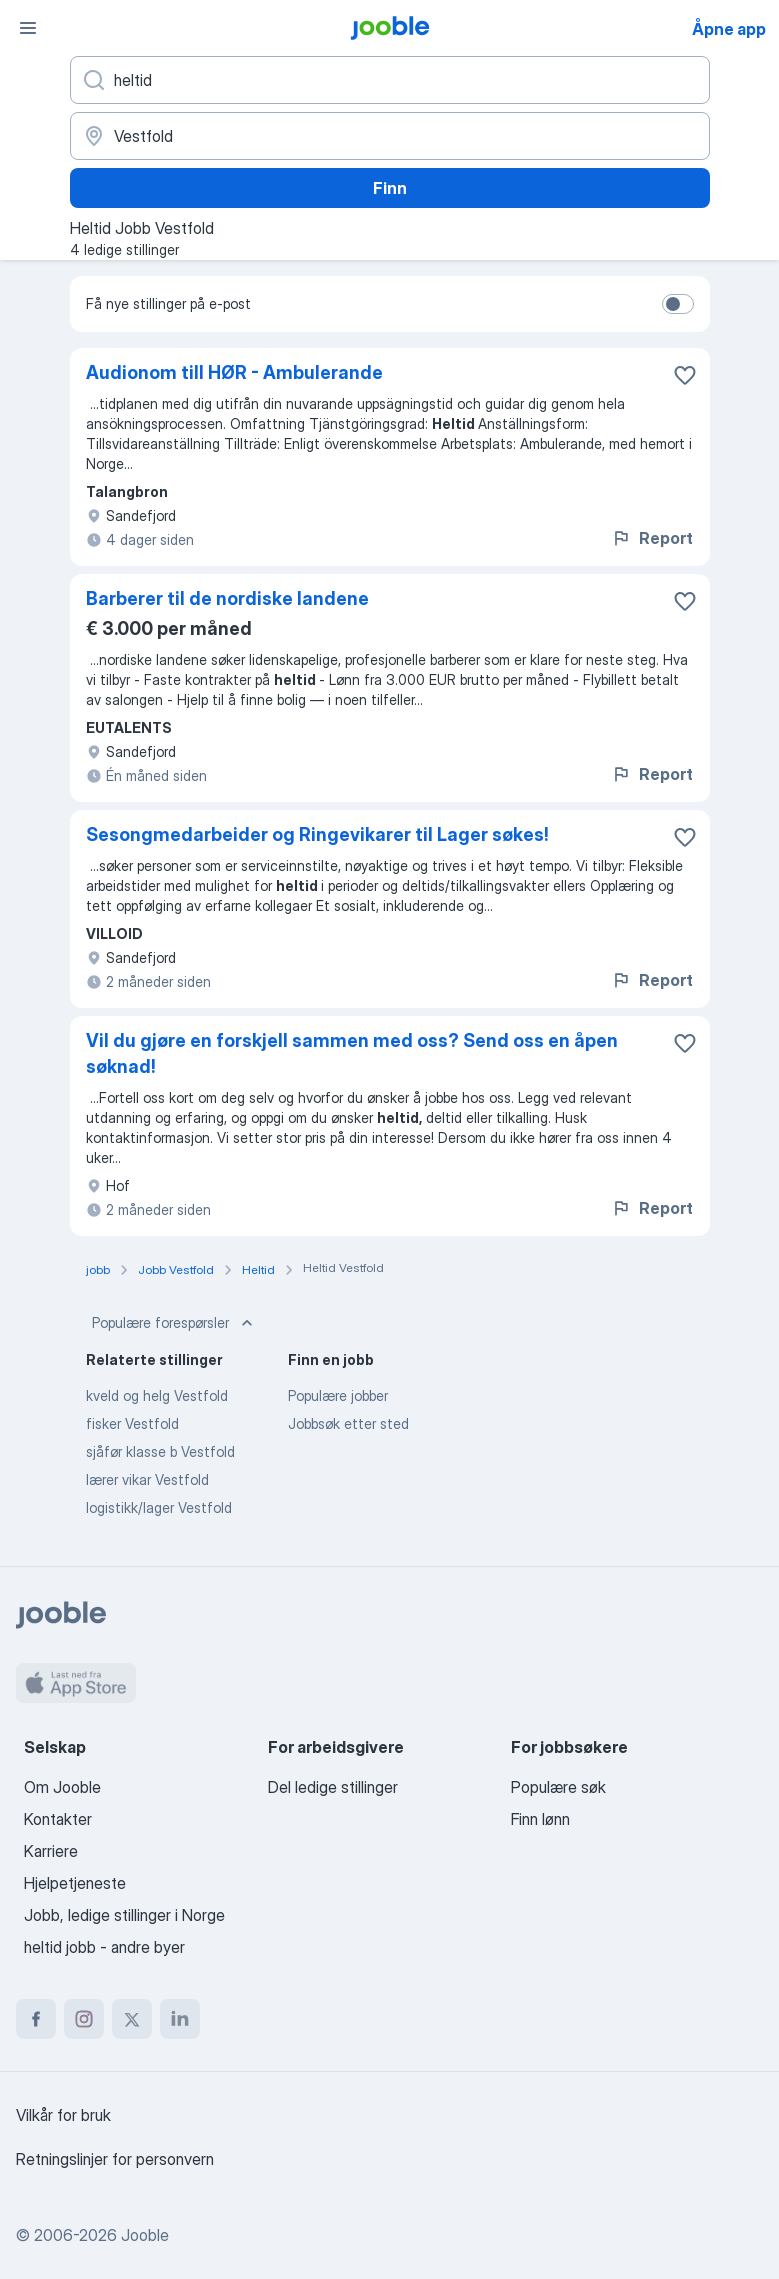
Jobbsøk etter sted (348, 1423)
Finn (390, 188)
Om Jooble (62, 1787)
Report (652, 538)
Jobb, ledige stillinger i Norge (124, 1915)
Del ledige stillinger (333, 1787)
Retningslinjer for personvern (115, 2159)
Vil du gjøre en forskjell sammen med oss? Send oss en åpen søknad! (352, 1053)
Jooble (145, 2235)
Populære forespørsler (174, 1323)
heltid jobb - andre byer (104, 1947)
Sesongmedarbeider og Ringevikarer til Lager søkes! (317, 834)
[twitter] (132, 2019)
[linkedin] (180, 2019)
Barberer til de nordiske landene (227, 598)
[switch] (678, 304)
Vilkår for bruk (63, 2115)
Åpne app (729, 29)
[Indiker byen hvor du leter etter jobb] (390, 136)
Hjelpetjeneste (75, 1883)
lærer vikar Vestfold (147, 1479)
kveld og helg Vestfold (157, 1395)
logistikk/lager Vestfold (159, 1507)
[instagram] (84, 2019)
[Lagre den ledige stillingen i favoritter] (685, 375)
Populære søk (558, 1787)
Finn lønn (540, 1819)
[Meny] (28, 28)
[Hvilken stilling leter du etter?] (390, 80)
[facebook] (36, 2019)
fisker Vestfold (132, 1423)
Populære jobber (338, 1395)
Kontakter (58, 1819)
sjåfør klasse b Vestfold (160, 1451)
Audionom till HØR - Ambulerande (234, 372)
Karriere (51, 1851)
